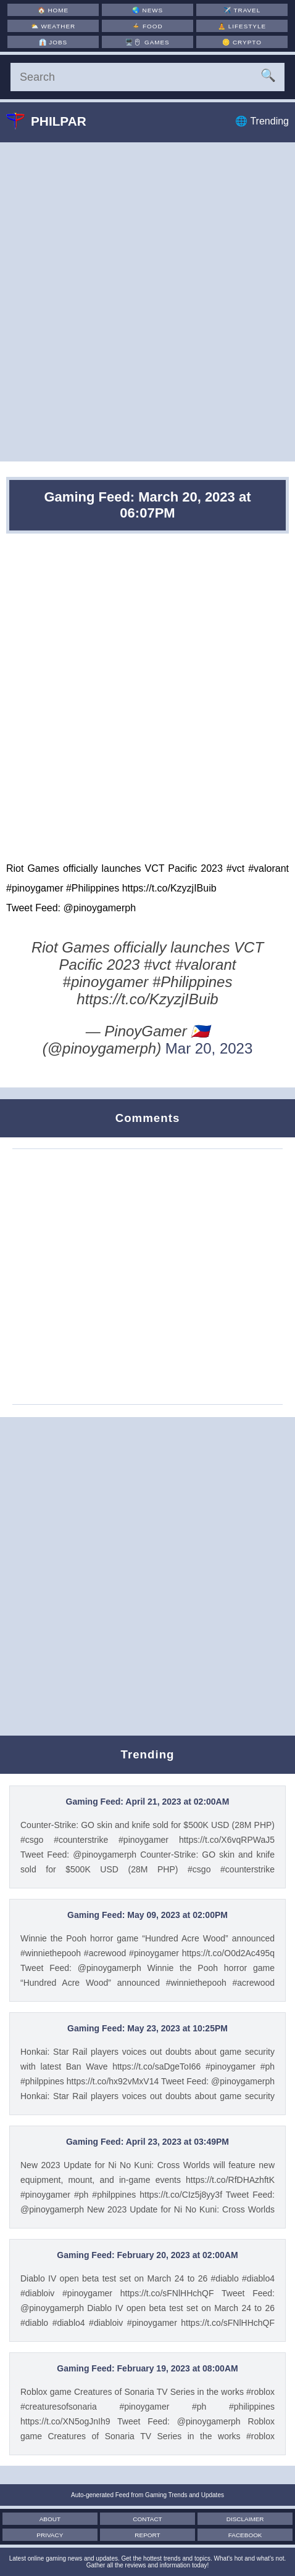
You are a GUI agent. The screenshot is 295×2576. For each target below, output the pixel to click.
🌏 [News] (148, 10)
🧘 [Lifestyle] (242, 26)
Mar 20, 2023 (208, 1048)
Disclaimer (239, 2519)
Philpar (55, 121)
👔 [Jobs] (52, 42)
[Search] (147, 77)
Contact (147, 2519)
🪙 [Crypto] (242, 42)
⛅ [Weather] (52, 26)
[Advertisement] (147, 302)
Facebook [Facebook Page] (239, 2535)
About (56, 2519)
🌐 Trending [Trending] (262, 121)
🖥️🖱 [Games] (147, 42)
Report (147, 2535)
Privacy (56, 2535)
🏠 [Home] (53, 10)
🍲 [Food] (147, 26)
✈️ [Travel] (243, 10)
